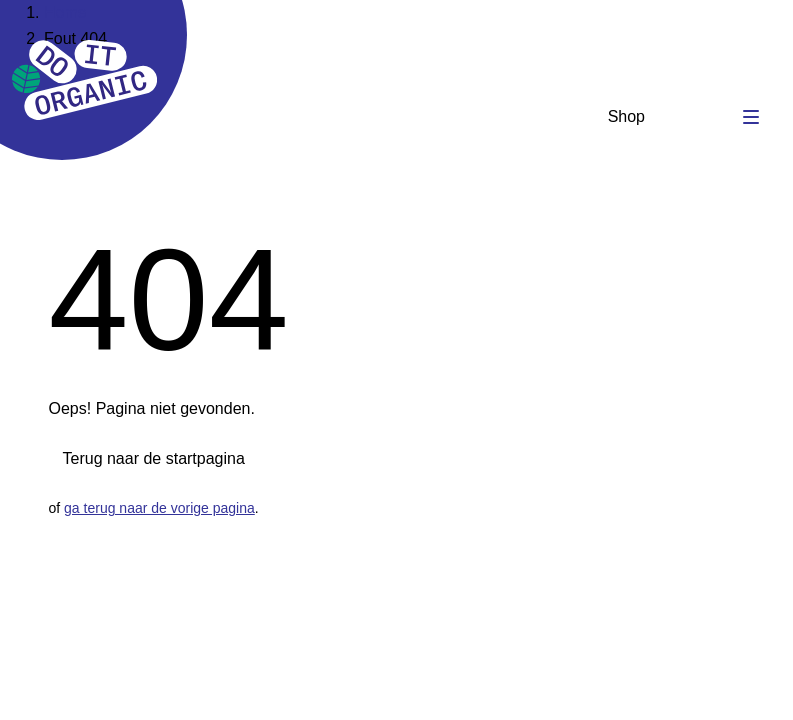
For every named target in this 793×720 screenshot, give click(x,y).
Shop (626, 116)
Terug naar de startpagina (154, 458)
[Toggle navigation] (751, 117)
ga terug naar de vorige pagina (159, 508)
